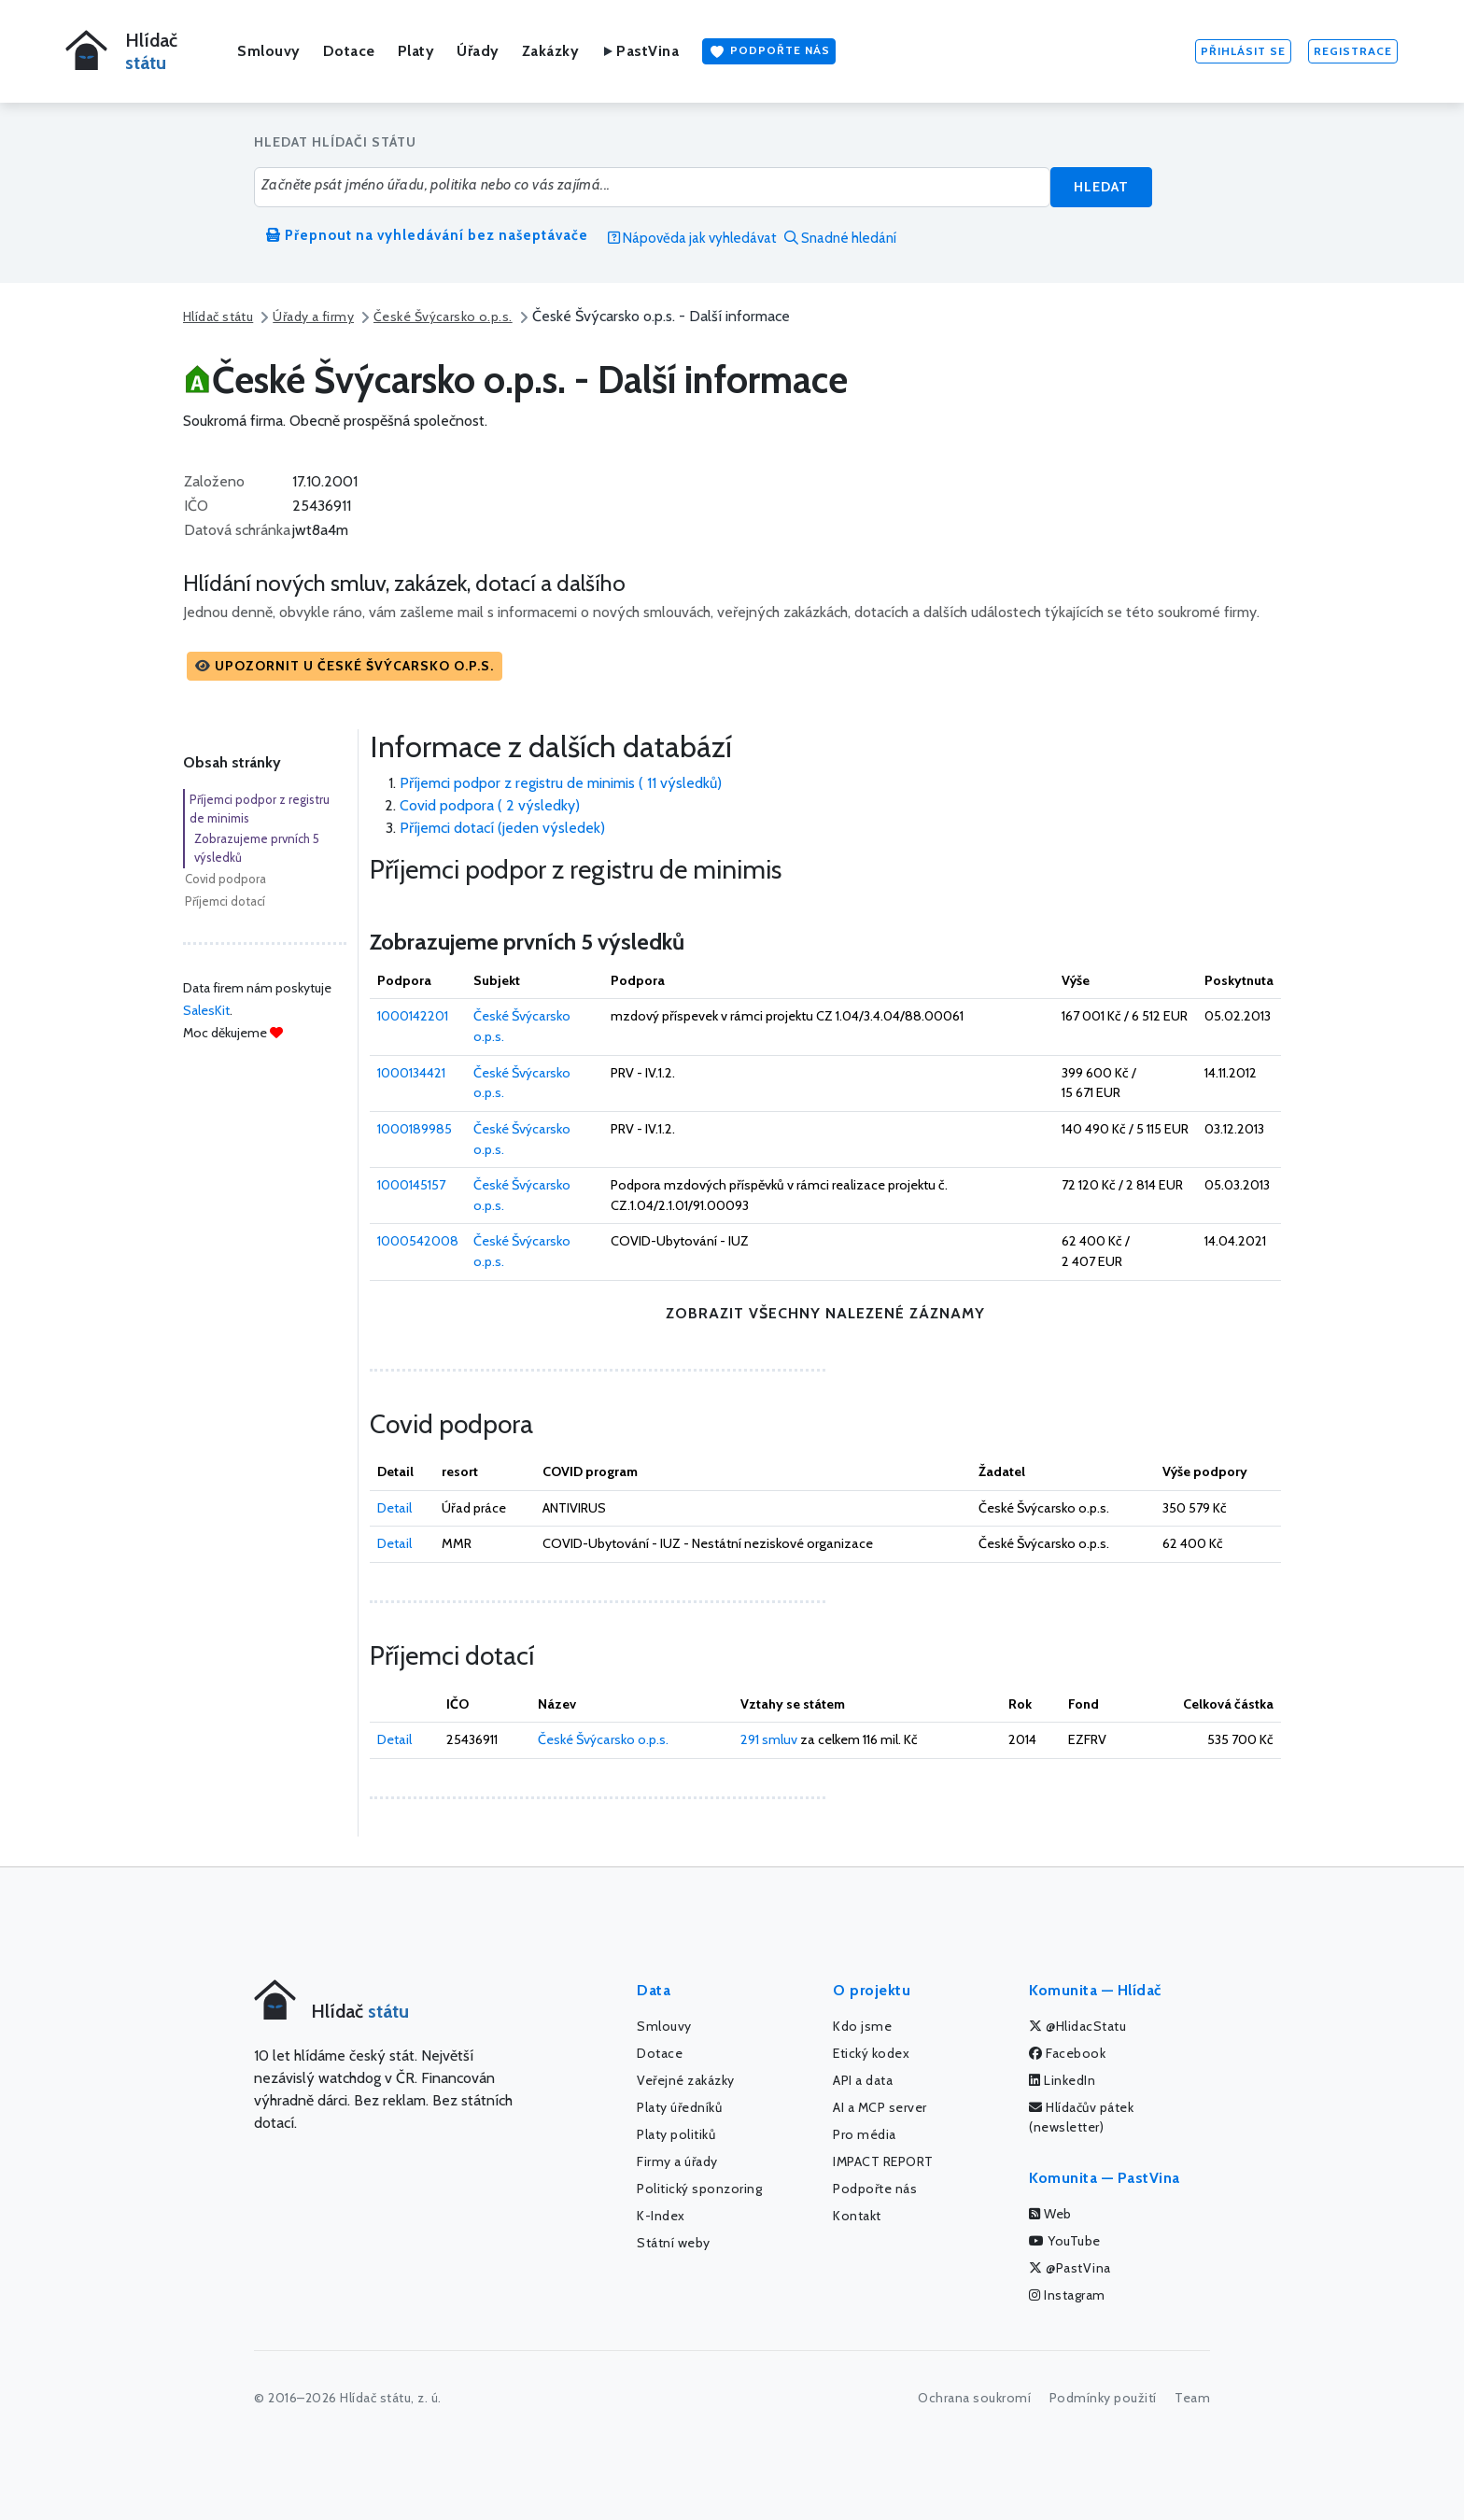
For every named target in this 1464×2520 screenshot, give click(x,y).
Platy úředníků (679, 2107)
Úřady (478, 51)
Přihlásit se (1243, 51)
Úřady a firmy (313, 316)
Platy (416, 51)
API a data (863, 2080)
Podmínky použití (1103, 2397)
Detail (394, 1507)
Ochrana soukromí (974, 2397)
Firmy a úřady (677, 2161)
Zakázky (551, 51)
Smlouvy (269, 51)
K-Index (661, 2215)
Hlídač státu (218, 316)
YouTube (1065, 2240)
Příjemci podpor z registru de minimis (260, 808)
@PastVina (1070, 2268)
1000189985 (414, 1128)
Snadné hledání (840, 238)
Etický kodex (871, 2053)
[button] (344, 666)
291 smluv (768, 1739)
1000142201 (412, 1015)
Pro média (864, 2134)
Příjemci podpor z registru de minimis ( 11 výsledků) (561, 783)
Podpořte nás (769, 51)
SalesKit (206, 1010)
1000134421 (411, 1072)
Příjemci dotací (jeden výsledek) (502, 828)
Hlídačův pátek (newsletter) (1081, 2117)
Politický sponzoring (699, 2188)
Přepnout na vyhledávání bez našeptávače (427, 235)
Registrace (1353, 51)
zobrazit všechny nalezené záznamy (825, 1313)
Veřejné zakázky (686, 2080)
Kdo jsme (862, 2026)
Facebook (1067, 2053)
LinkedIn (1062, 2080)
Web (1050, 2213)
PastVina (640, 51)
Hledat (1101, 186)
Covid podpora (225, 878)
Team (1192, 2397)
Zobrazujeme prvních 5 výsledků (256, 848)
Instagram (1067, 2295)
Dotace (349, 51)
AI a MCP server (880, 2107)
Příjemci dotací (225, 901)
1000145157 (411, 1184)
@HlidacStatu (1077, 2026)
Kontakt (857, 2215)
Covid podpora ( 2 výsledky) (490, 805)
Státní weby (674, 2242)
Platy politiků (676, 2134)
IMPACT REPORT (883, 2161)
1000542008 (417, 1240)
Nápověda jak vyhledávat (692, 238)
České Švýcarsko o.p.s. (443, 316)
